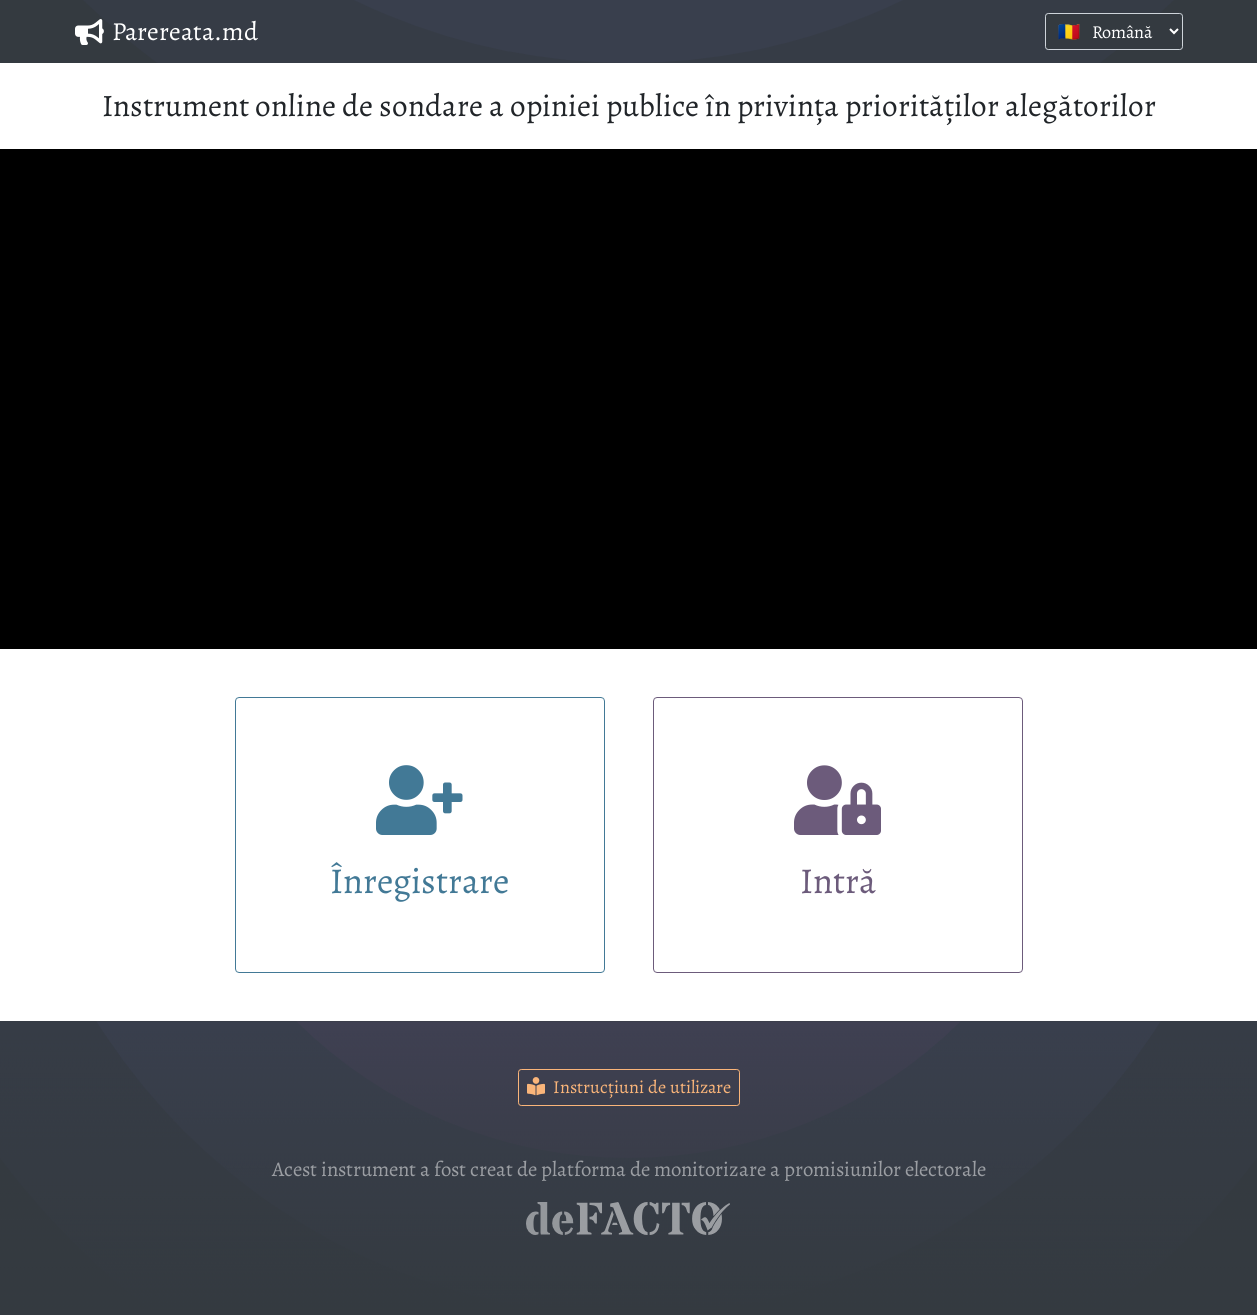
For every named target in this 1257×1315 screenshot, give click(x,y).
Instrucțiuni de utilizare (629, 1087)
